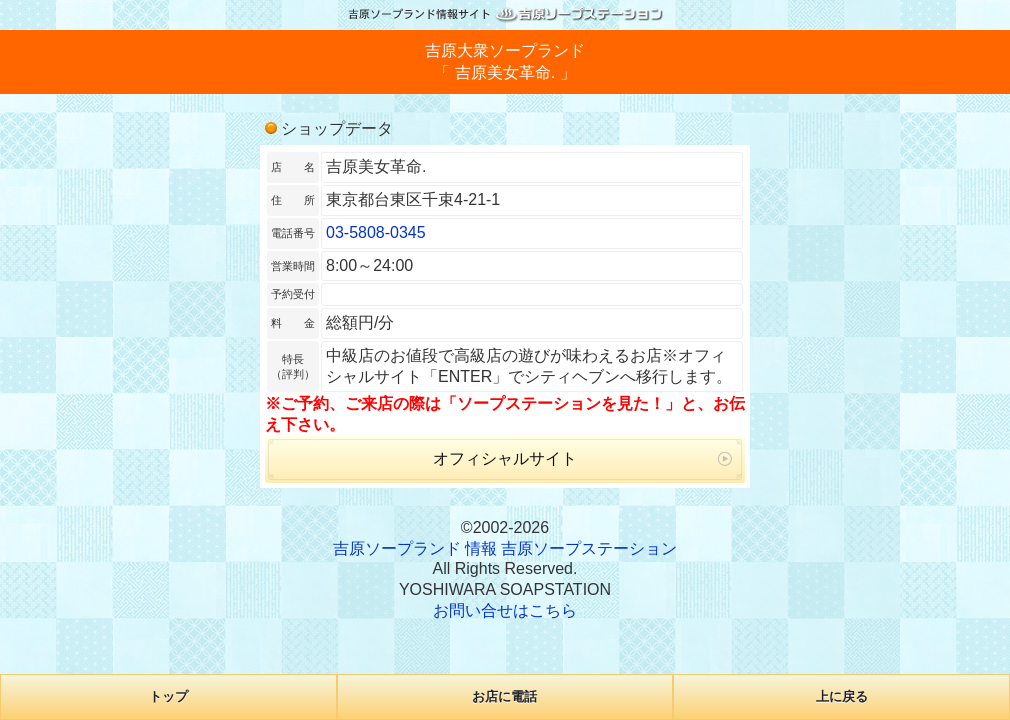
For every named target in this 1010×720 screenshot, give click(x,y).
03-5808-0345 (376, 232)
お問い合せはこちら (505, 610)
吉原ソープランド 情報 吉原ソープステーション (505, 548)
